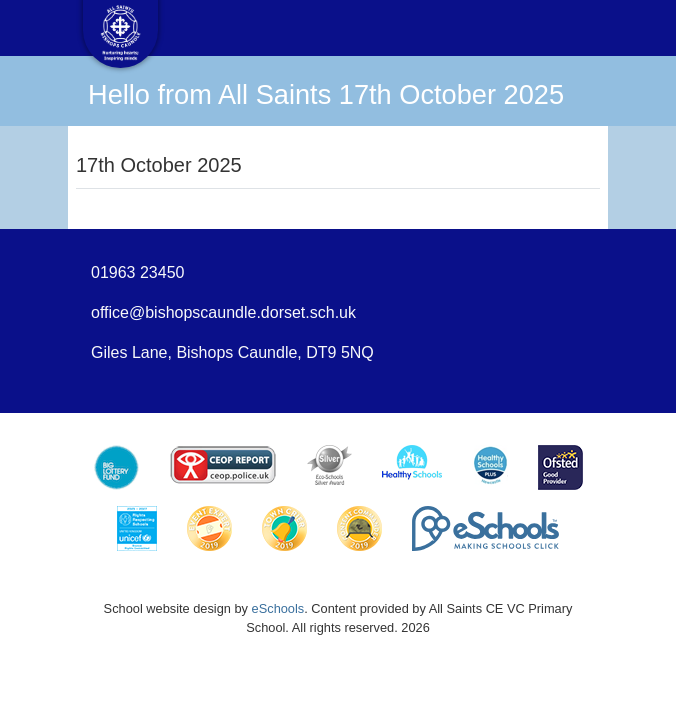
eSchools (278, 608)
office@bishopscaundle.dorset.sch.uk (223, 312)
